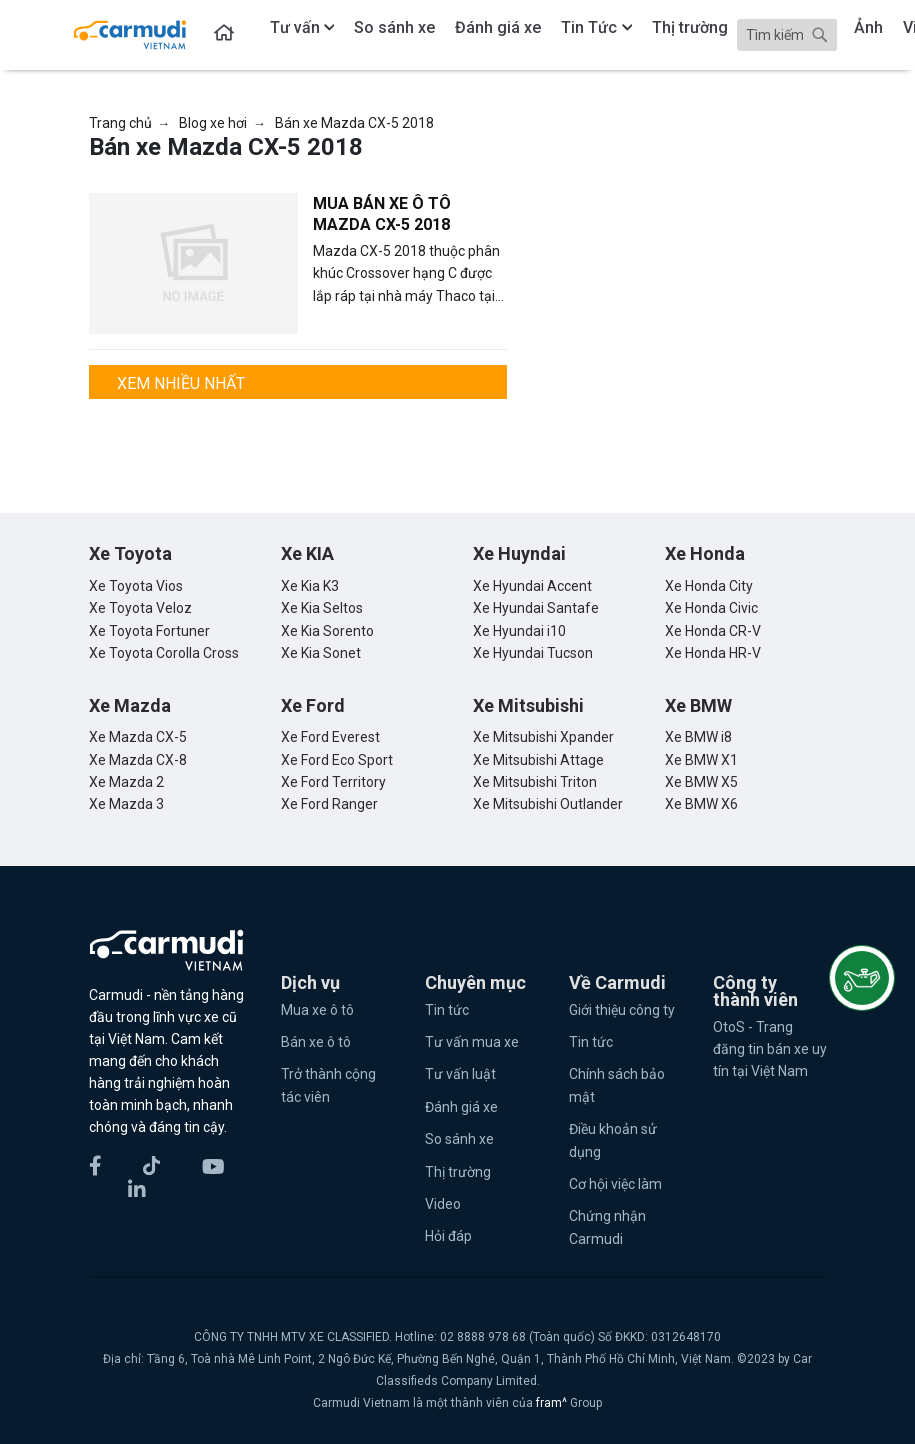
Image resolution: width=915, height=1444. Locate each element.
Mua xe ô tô (317, 1010)
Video (443, 1204)
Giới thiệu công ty (622, 1010)
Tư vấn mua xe (472, 1042)
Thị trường (458, 1172)
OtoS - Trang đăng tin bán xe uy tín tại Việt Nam (770, 1049)
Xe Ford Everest (330, 737)
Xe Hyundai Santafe (536, 608)
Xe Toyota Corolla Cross (164, 653)
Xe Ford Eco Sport (337, 760)
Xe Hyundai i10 (519, 631)
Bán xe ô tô (316, 1042)
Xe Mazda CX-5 (138, 737)
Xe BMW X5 (701, 782)
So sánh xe (459, 1139)
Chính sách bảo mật (617, 1085)
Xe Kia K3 (310, 586)
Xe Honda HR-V (713, 653)
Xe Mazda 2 (126, 782)
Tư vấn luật (460, 1074)
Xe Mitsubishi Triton (535, 782)
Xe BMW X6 (701, 804)
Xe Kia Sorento (327, 631)
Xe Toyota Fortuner (149, 631)
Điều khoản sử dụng (613, 1140)
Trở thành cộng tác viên (328, 1085)
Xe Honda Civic (711, 608)
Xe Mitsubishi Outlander (548, 804)
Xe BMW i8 (698, 737)
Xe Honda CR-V (713, 631)
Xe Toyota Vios (136, 586)
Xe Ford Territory (333, 782)
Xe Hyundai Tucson (533, 653)
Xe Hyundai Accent (532, 586)
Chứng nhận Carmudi (607, 1227)
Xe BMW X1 (701, 760)
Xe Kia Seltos (322, 608)
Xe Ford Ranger (329, 804)
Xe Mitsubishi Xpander (543, 737)
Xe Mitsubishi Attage (538, 760)
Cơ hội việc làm (615, 1184)
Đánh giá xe (461, 1107)
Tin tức (447, 1010)
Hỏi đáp (448, 1236)
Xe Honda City (709, 586)
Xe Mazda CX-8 (138, 760)
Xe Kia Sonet (321, 653)
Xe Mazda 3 (126, 804)
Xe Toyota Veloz (140, 608)
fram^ (553, 1403)
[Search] (787, 35)
